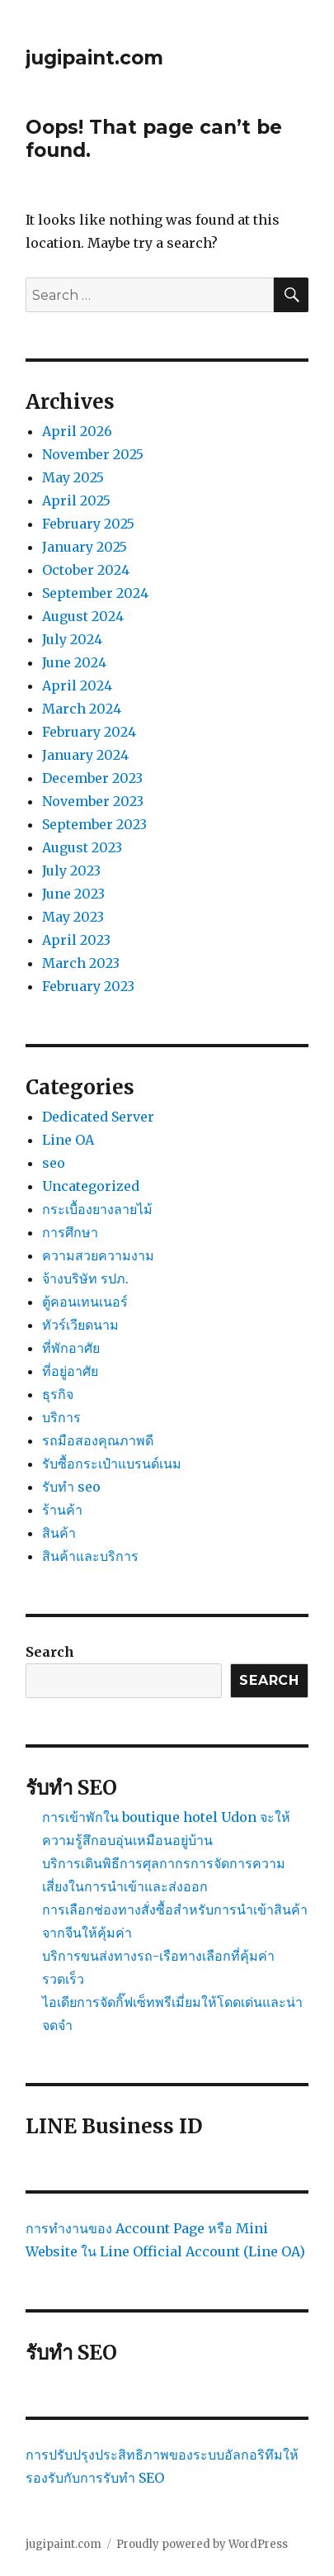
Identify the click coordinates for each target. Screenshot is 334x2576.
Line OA (68, 1139)
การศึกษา (70, 1232)
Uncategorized (90, 1186)
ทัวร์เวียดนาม (80, 1324)
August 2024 (83, 616)
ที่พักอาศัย (71, 1348)
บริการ (61, 1417)
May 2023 (73, 916)
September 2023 (94, 824)
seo (53, 1163)
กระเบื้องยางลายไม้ (97, 1209)
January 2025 (84, 546)
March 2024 (81, 708)
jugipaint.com (94, 57)
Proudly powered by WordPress (202, 2544)
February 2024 (89, 731)
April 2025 (76, 500)
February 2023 (88, 986)
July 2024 (72, 639)
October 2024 (85, 570)
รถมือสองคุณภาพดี (97, 1440)
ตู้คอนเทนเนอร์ (85, 1301)
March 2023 (81, 963)
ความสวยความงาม (98, 1255)
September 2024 (95, 593)
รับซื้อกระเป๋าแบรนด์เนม (111, 1463)
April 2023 (76, 940)
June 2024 (74, 662)
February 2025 (88, 523)
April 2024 (77, 685)
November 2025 (92, 454)
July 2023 (71, 870)
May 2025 (73, 477)
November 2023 (92, 801)
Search (50, 1652)
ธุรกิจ (57, 1394)
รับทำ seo (71, 1486)
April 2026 (77, 431)
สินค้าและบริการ (90, 1556)
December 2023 (92, 778)
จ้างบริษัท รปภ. (85, 1278)
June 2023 (73, 893)
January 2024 (85, 755)
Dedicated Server (98, 1116)
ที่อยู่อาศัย (70, 1371)
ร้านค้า (62, 1509)
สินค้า (59, 1533)
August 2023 (82, 847)
